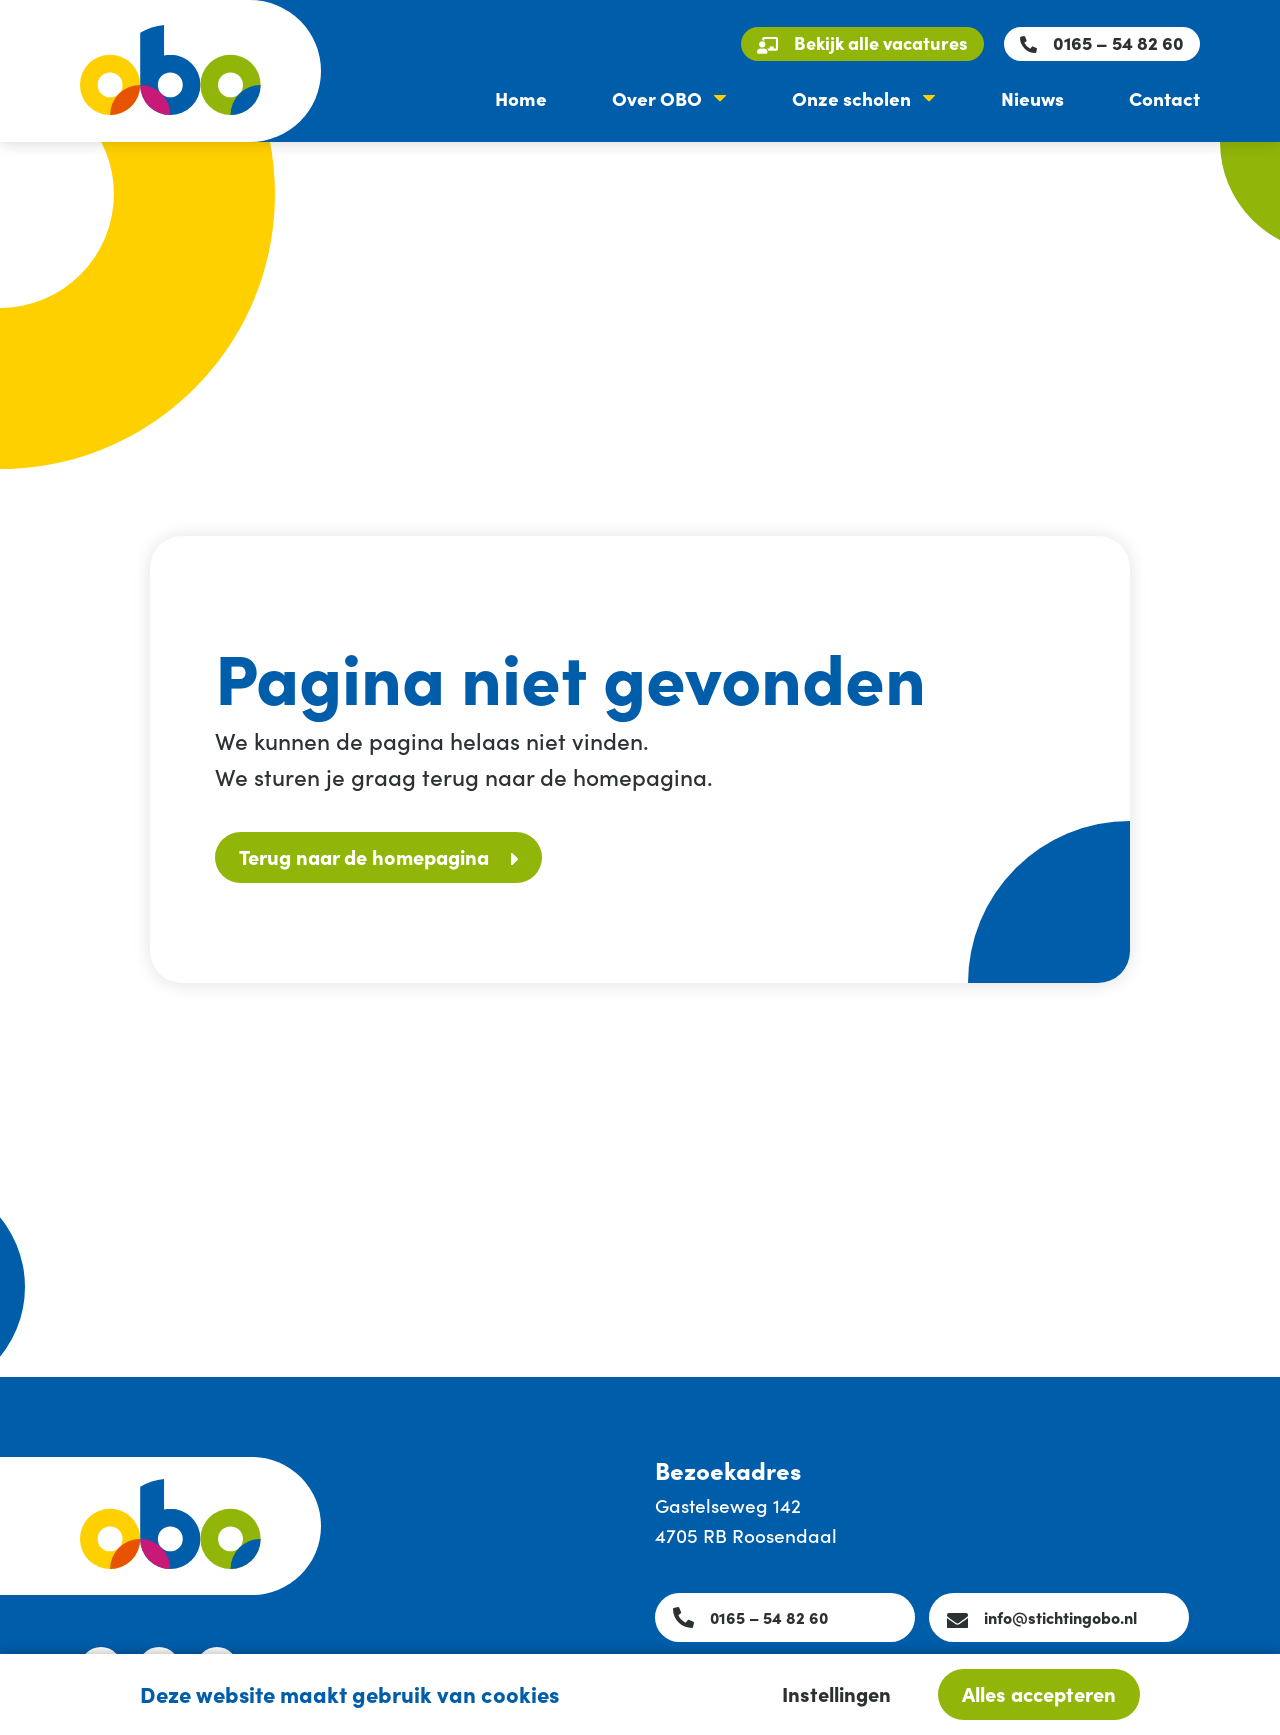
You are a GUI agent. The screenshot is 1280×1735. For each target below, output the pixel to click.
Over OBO (657, 97)
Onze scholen (851, 97)
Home (521, 97)
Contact (1164, 97)
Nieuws (1032, 97)
